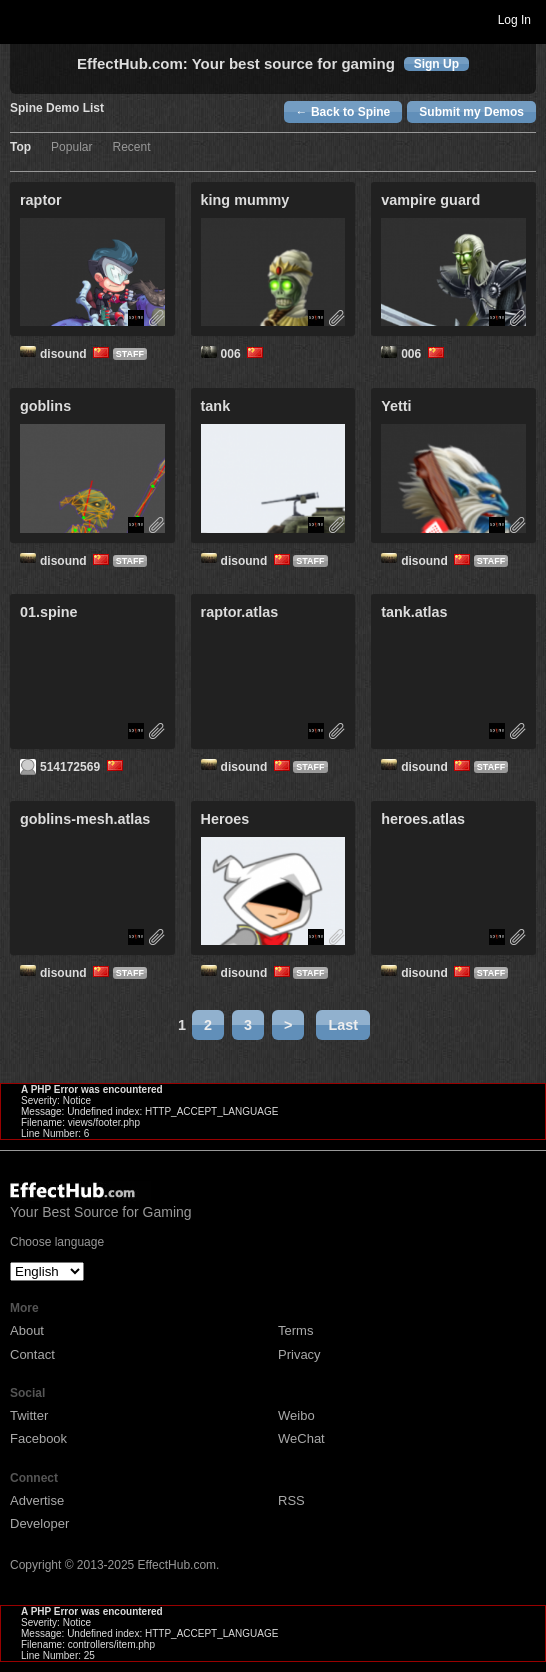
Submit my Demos (471, 112)
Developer (39, 1523)
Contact (32, 1354)
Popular (71, 147)
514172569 (83, 767)
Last (343, 1025)
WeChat (301, 1438)
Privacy (299, 1354)
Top (20, 147)
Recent (131, 147)
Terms (295, 1330)
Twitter (29, 1415)
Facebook (38, 1438)
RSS (291, 1500)
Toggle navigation (24, 19)
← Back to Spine (343, 112)
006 (244, 354)
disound (76, 354)
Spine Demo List (57, 108)
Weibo (296, 1415)
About (27, 1330)
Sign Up (436, 64)
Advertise (37, 1500)
